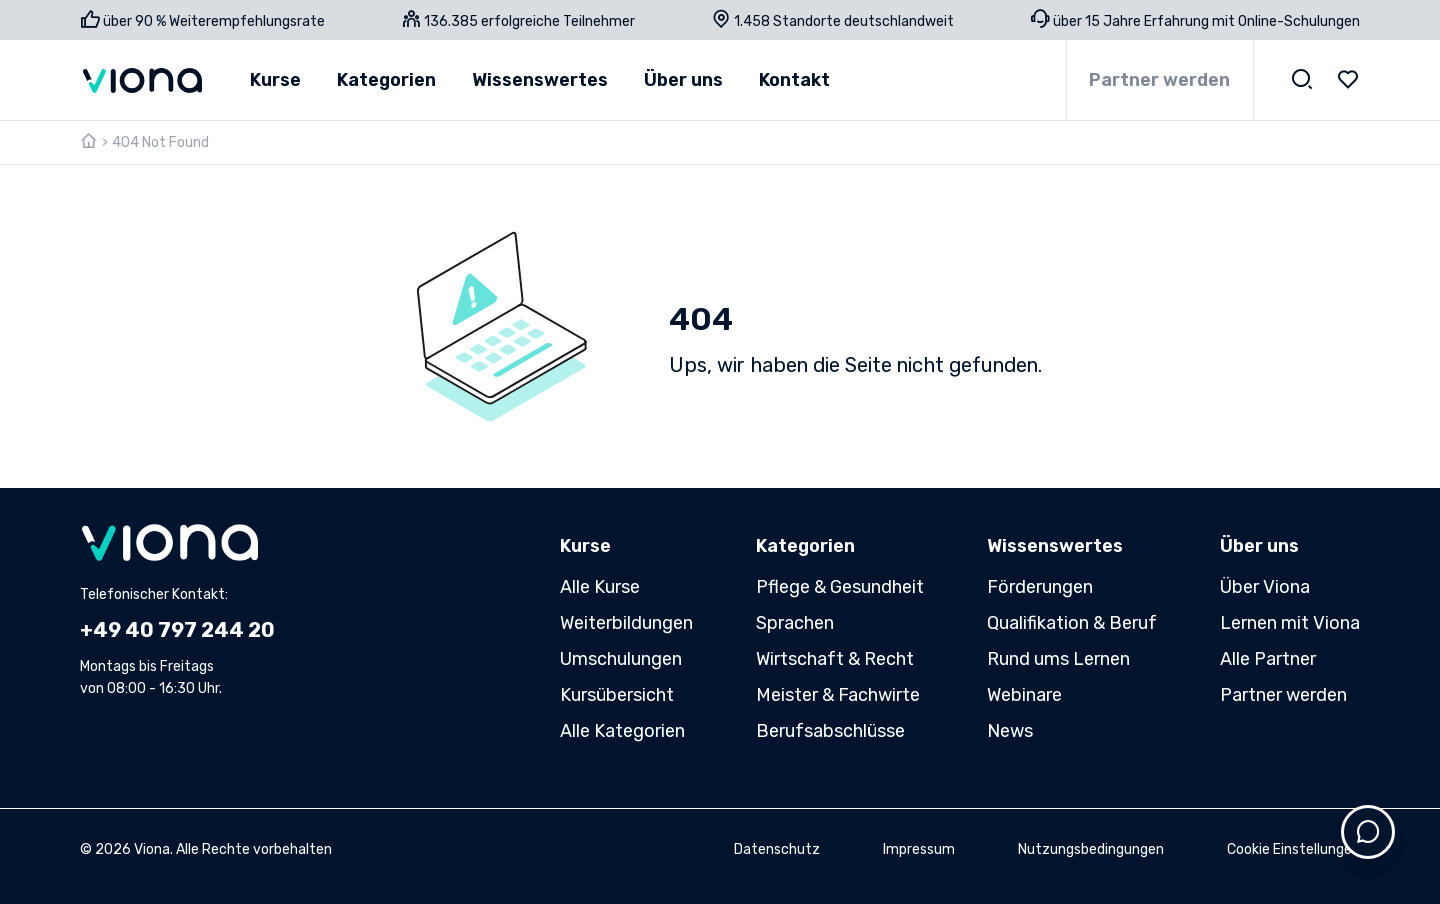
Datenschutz (777, 849)
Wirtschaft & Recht (835, 659)
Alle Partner (1268, 659)
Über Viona (1265, 587)
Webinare (1024, 695)
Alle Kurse (600, 587)
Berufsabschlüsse (830, 731)
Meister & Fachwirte (838, 695)
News (1010, 731)
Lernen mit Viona (1290, 623)
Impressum (919, 849)
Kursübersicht (617, 695)
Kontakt (794, 80)
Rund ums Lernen (1058, 659)
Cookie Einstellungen (1293, 849)
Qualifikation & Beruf (1072, 623)
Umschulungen (621, 659)
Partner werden (1159, 80)
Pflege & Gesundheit (840, 587)
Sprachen (795, 623)
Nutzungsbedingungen (1091, 849)
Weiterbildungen (626, 623)
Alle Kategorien (622, 731)
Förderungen (1040, 587)
